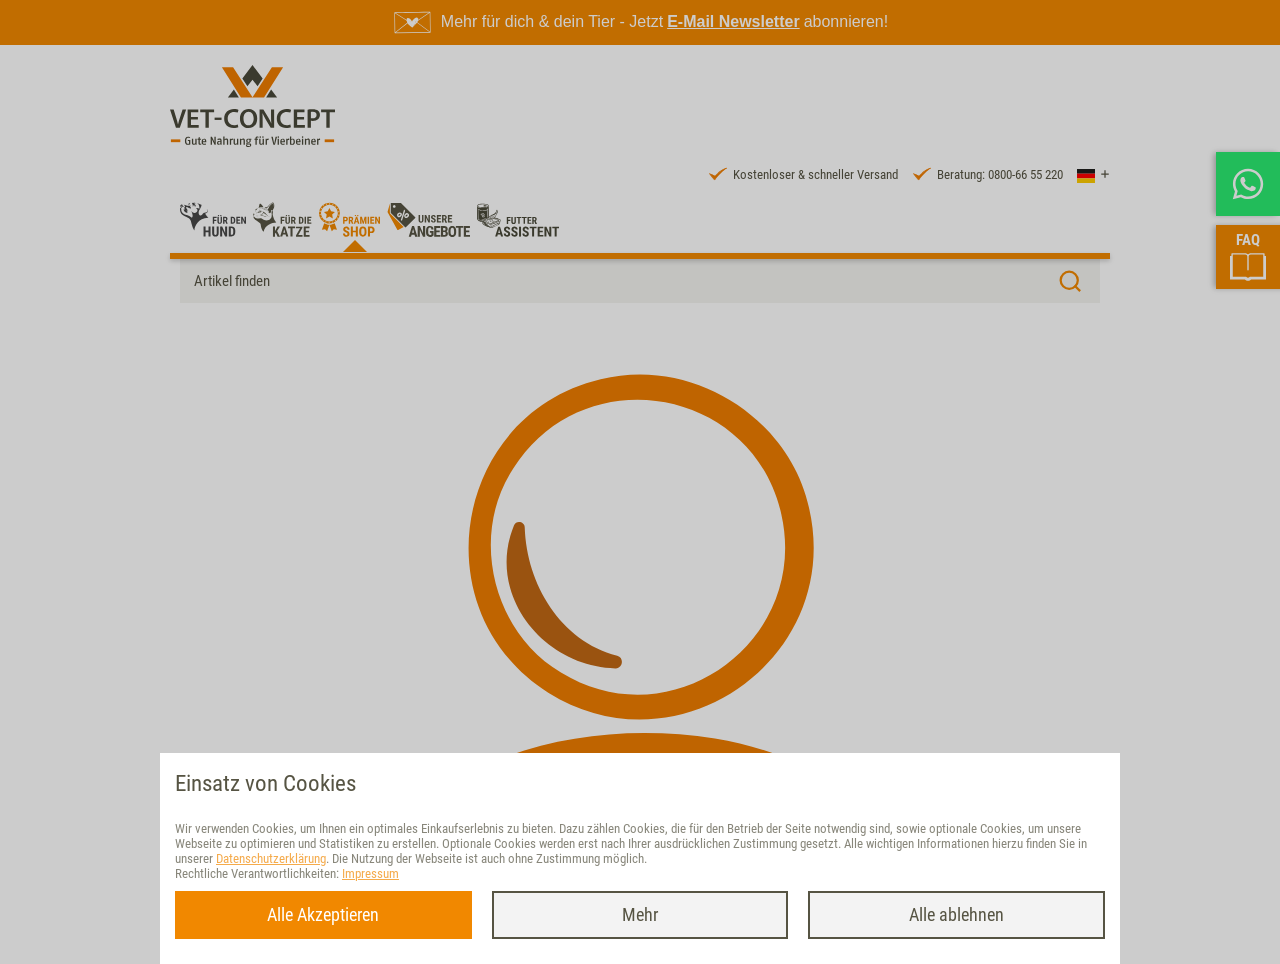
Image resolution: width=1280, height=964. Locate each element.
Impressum (370, 873)
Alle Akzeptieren (323, 914)
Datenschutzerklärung (271, 858)
